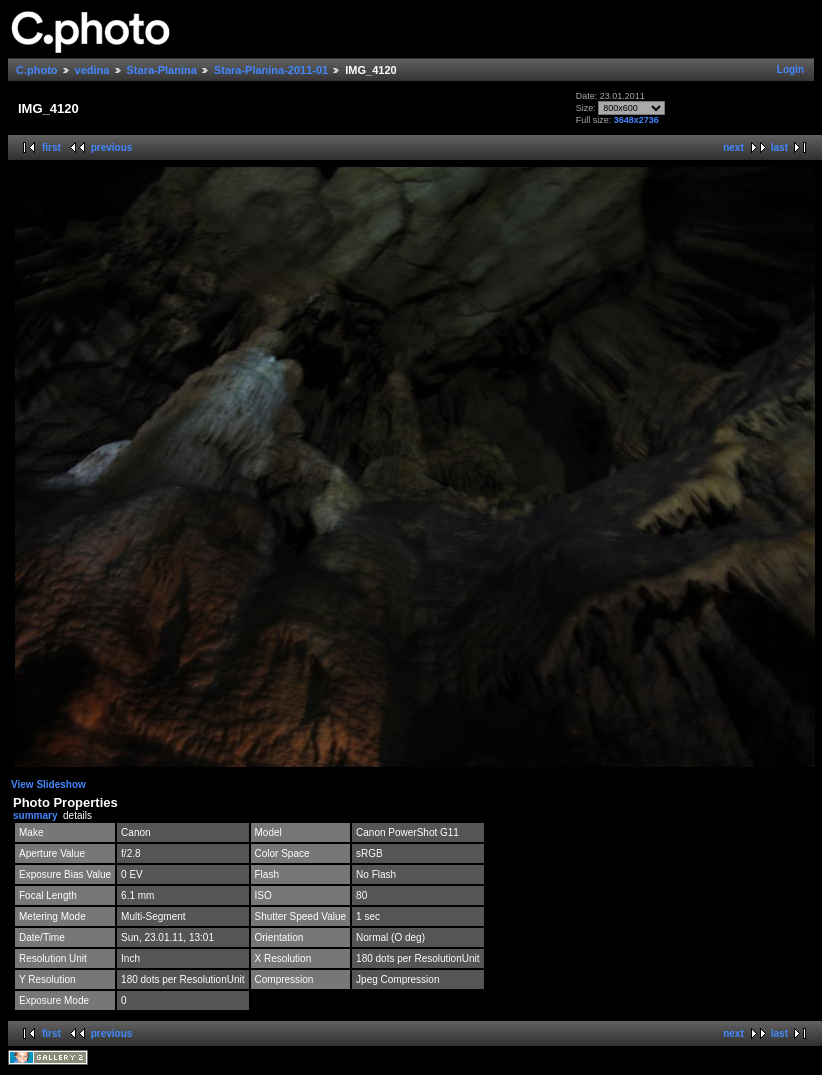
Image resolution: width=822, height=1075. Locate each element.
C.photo (37, 70)
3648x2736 (636, 120)
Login (790, 69)
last (779, 147)
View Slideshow (48, 784)
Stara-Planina (162, 70)
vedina (92, 70)
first (51, 147)
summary (35, 815)
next (733, 147)
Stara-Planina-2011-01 (271, 70)
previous (112, 147)
